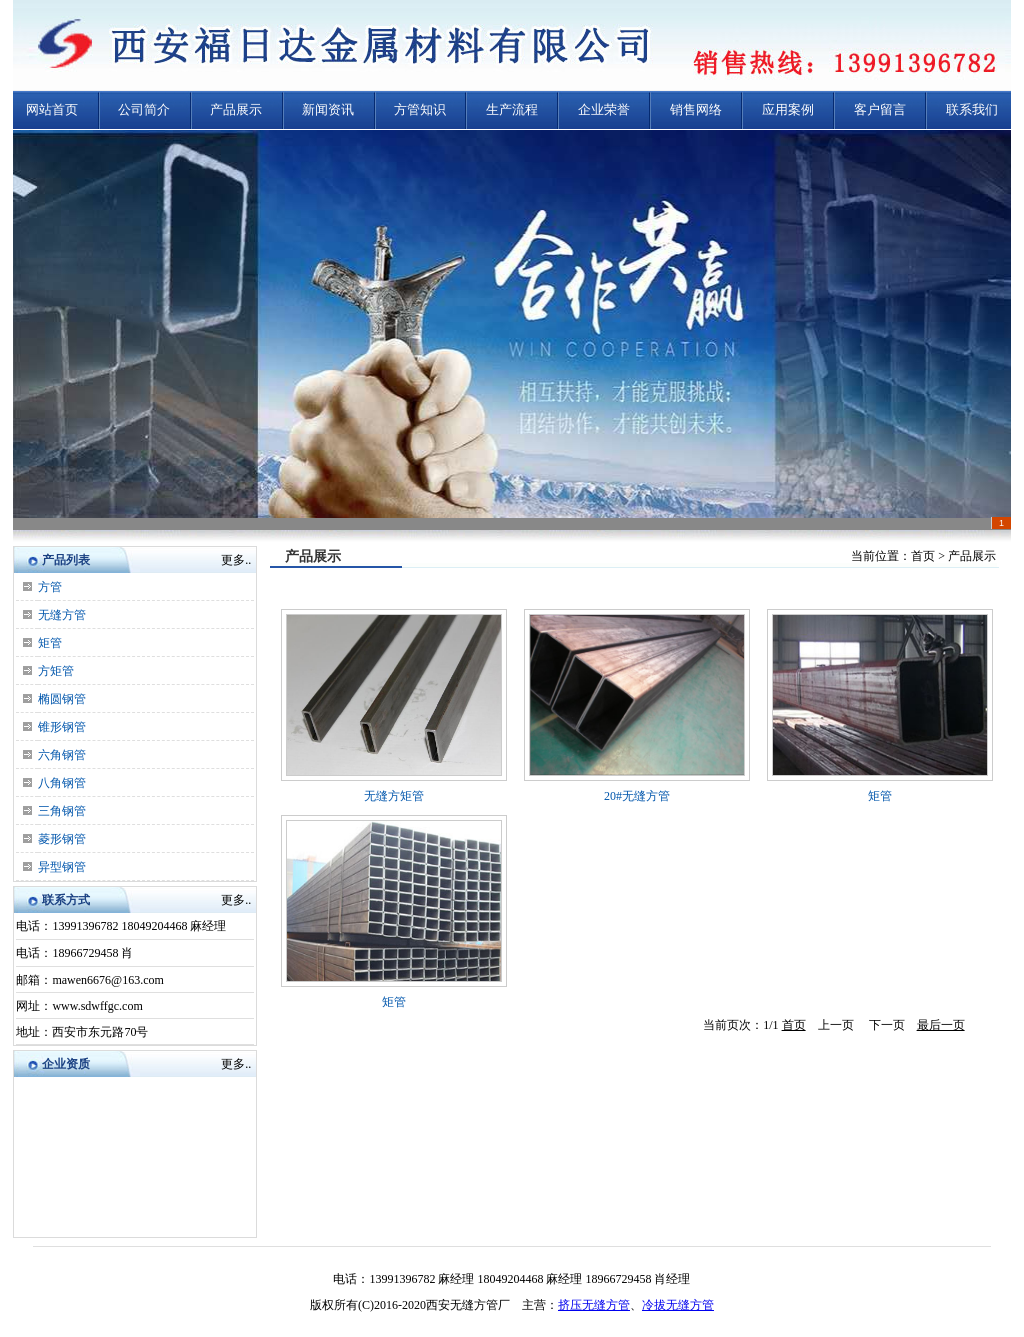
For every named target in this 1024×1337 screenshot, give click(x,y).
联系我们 (972, 109)
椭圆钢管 (62, 699)
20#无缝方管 (637, 796)
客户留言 (880, 109)
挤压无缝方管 (594, 1305)
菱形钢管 (62, 839)
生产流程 (512, 109)
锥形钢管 (62, 727)
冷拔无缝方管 (678, 1305)
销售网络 (696, 109)
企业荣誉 (604, 109)
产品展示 (236, 109)
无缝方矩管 (394, 796)
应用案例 (788, 109)
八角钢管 (62, 783)
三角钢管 (62, 811)
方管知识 (420, 109)
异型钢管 (62, 867)
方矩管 (56, 671)
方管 (50, 587)
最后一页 (941, 1025)
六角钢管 (62, 755)
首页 (794, 1025)
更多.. (236, 560)
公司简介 (144, 109)
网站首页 (52, 109)
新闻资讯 (328, 109)
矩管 (50, 643)
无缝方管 (62, 615)
